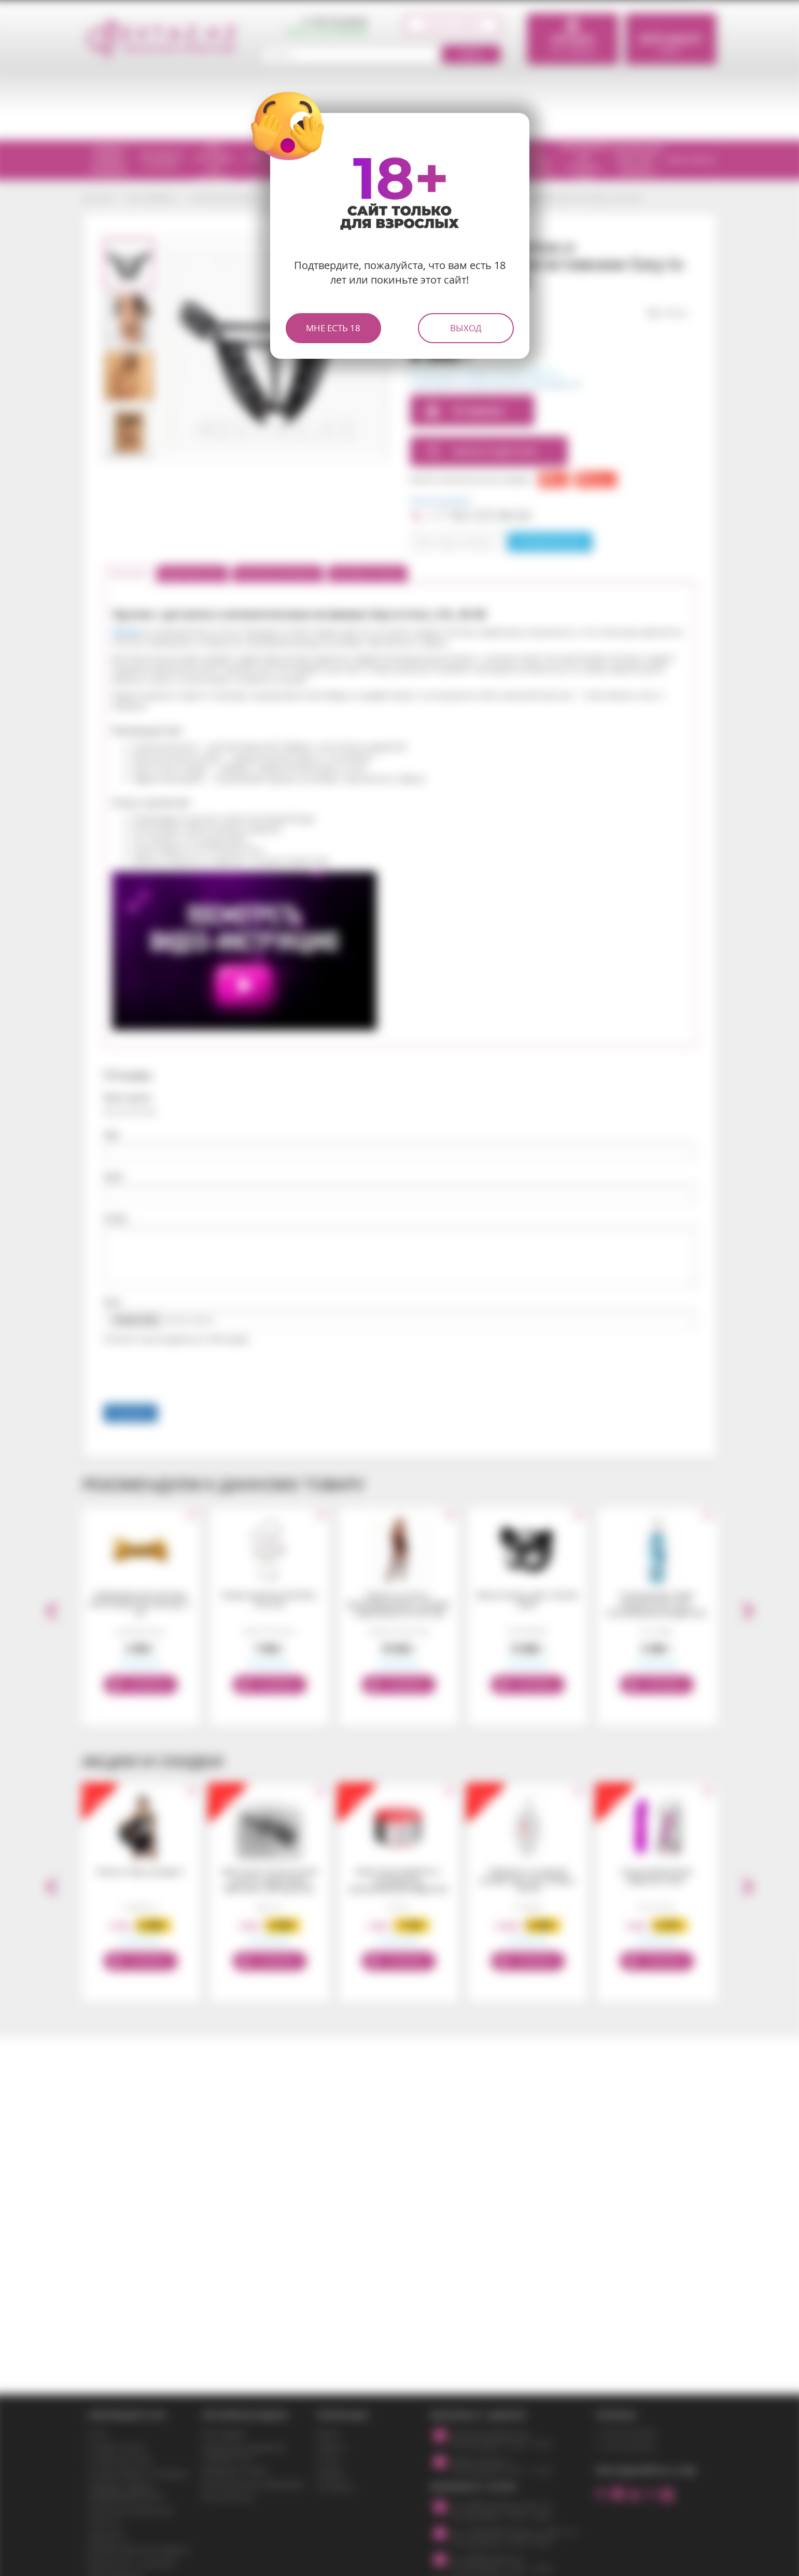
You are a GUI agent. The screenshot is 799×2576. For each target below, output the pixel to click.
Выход (466, 328)
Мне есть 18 (333, 328)
